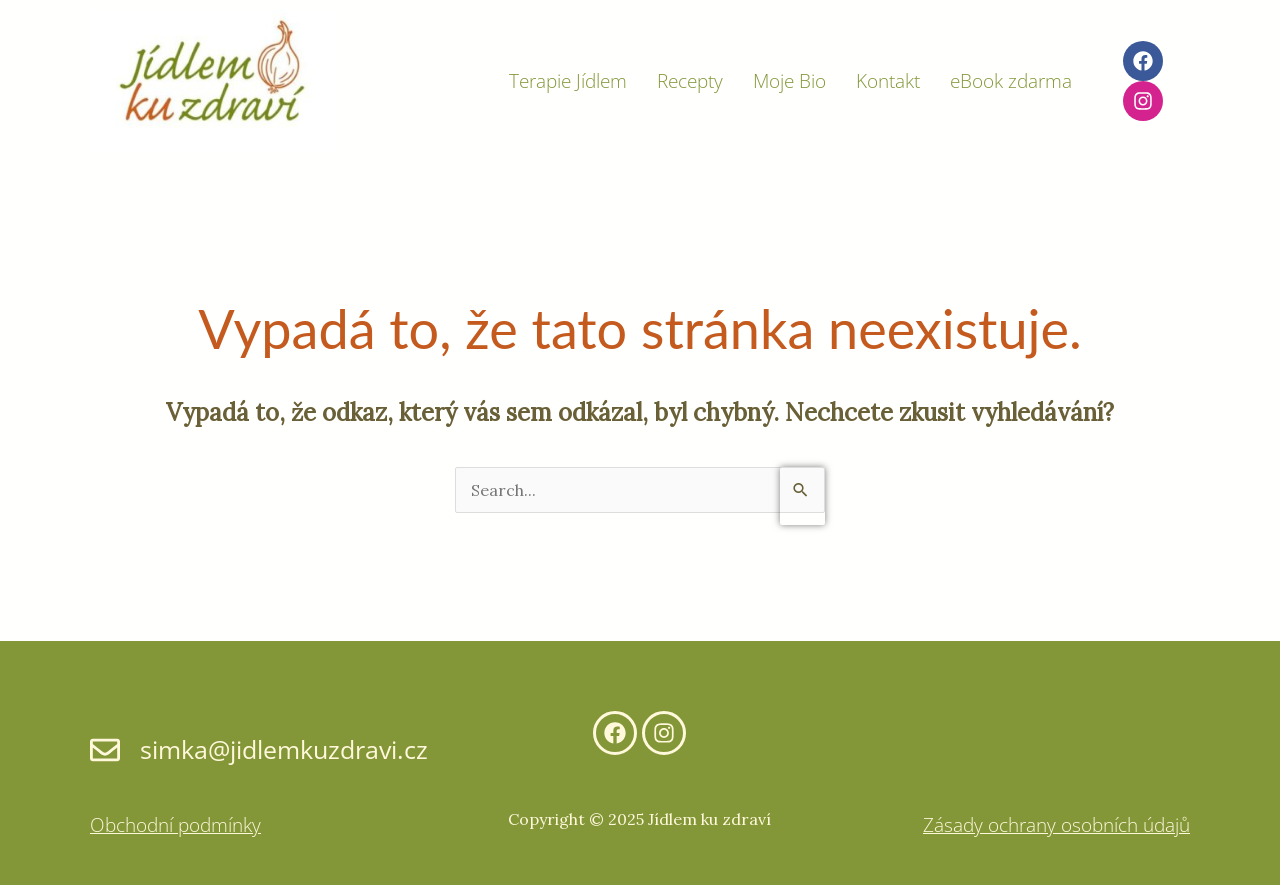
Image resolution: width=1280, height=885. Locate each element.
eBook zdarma (1011, 81)
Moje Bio (789, 81)
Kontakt (888, 81)
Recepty (690, 81)
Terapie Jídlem (568, 81)
